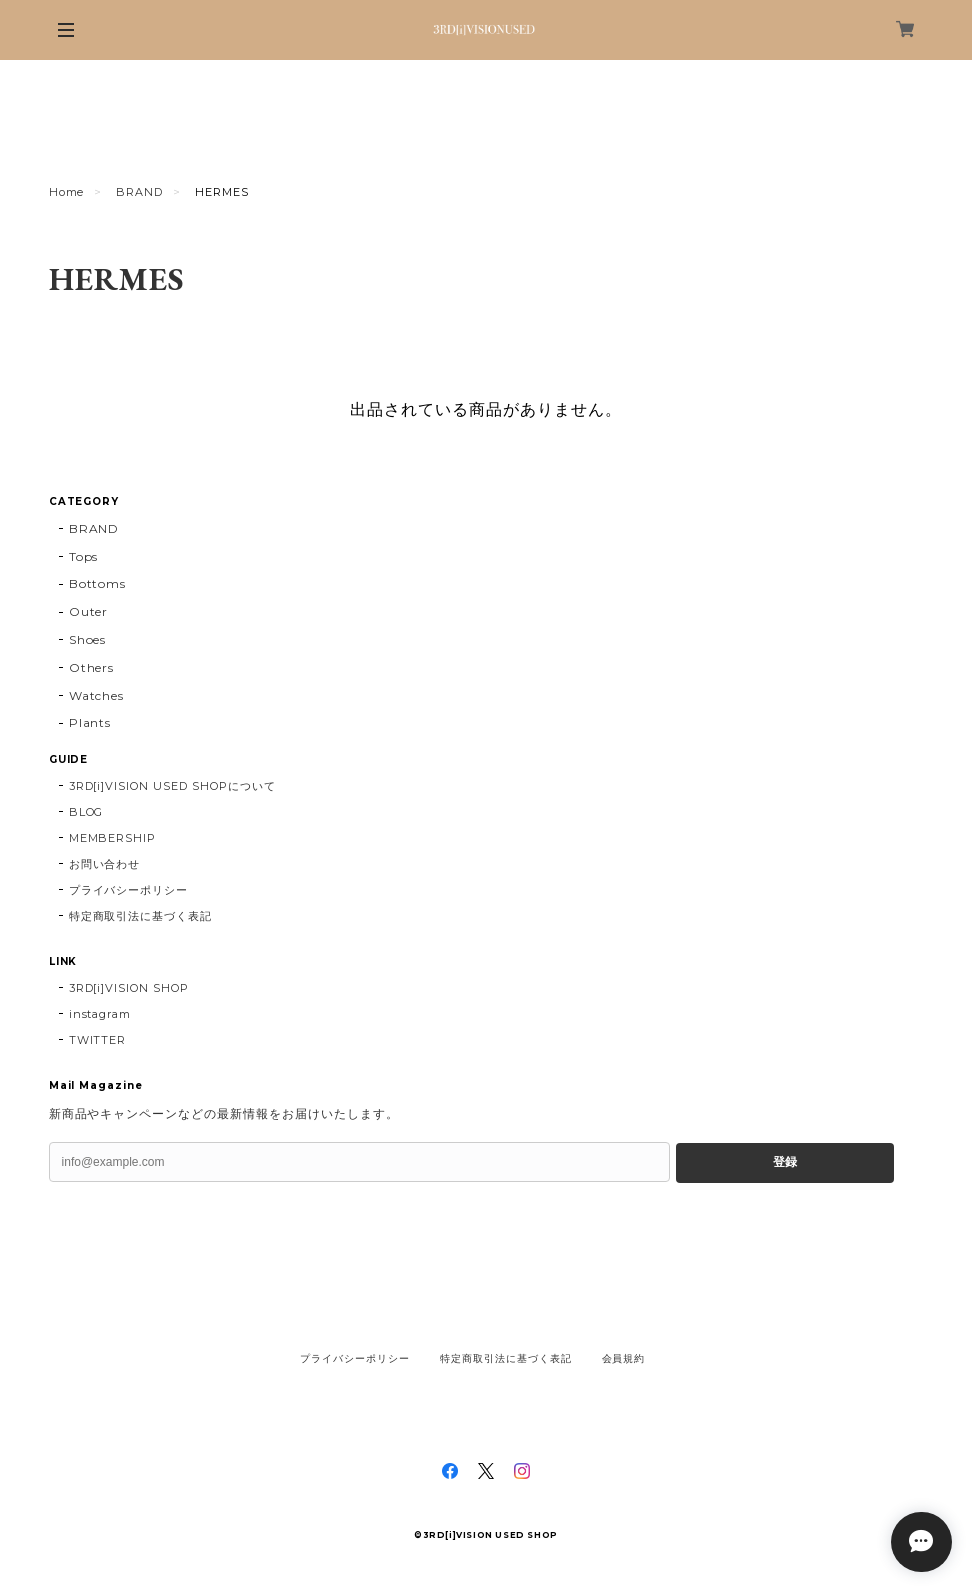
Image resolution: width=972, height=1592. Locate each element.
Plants (90, 722)
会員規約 (624, 1358)
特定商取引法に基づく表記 (141, 916)
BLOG (86, 812)
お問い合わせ (105, 864)
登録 (785, 1162)
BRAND (139, 192)
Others (92, 667)
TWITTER (98, 1040)
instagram (100, 1014)
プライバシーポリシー (129, 890)
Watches (97, 695)
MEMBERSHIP (113, 838)
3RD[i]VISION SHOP (129, 988)
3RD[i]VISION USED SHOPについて (172, 786)
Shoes (88, 639)
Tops (84, 556)
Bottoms (98, 583)
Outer (89, 611)
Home (67, 192)
